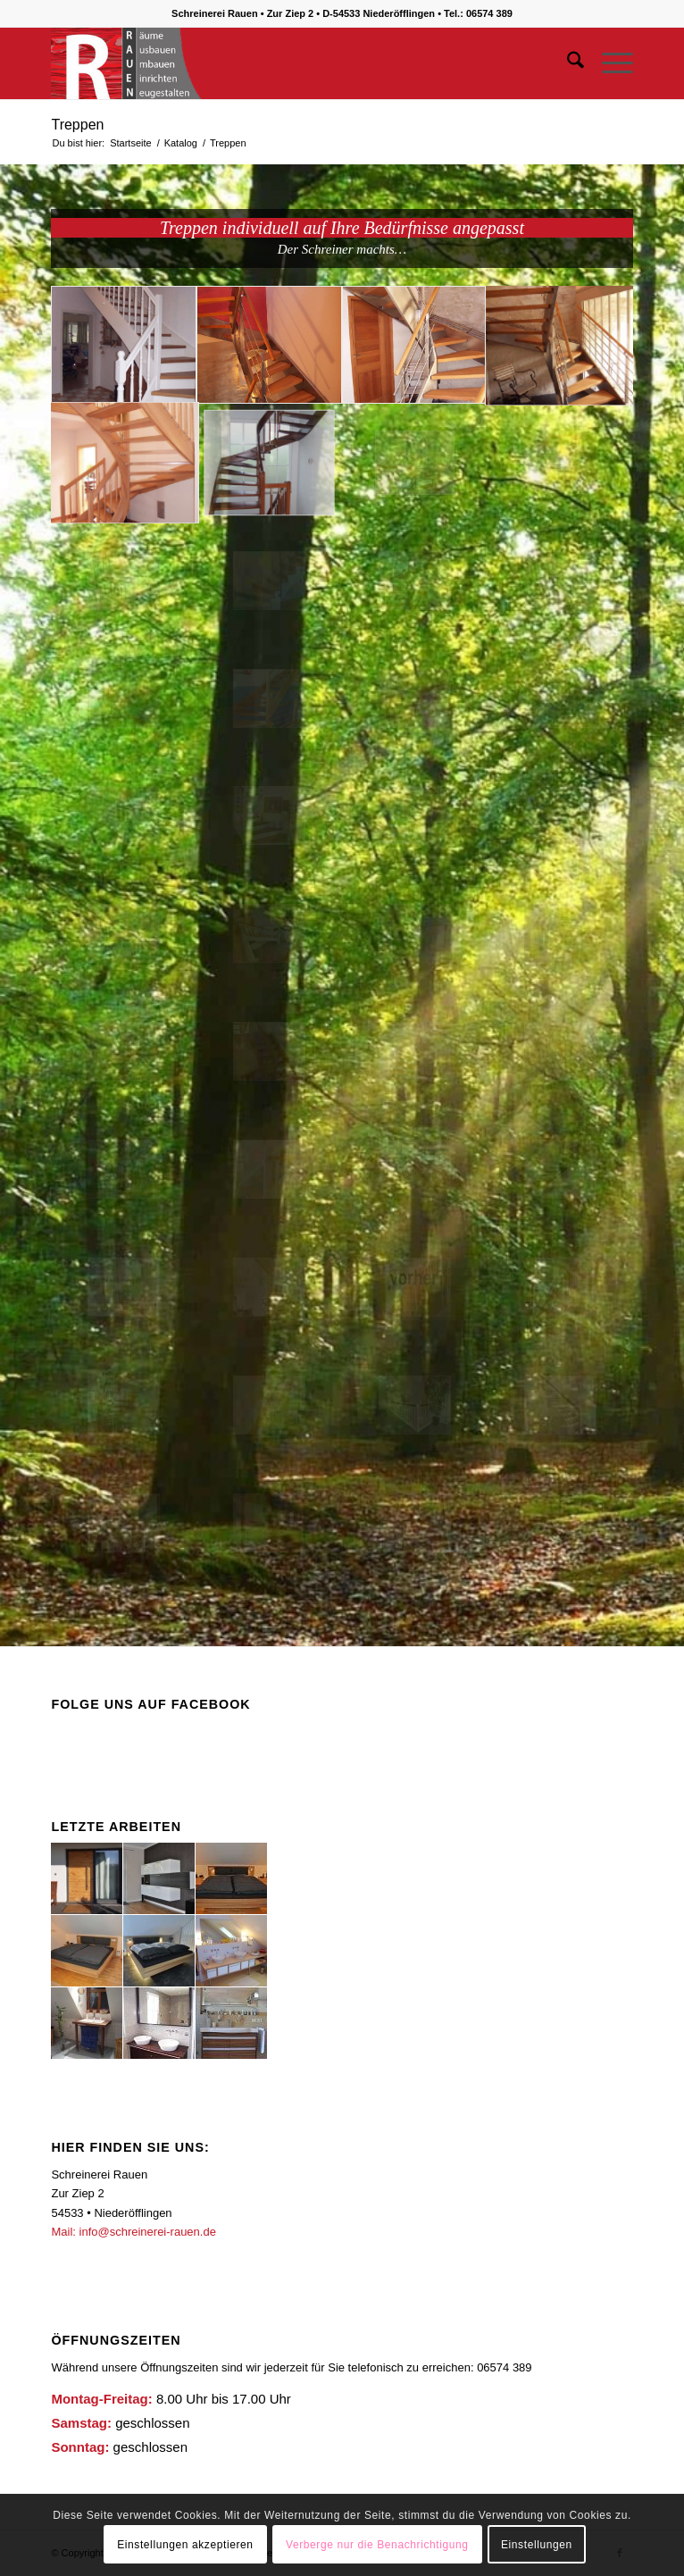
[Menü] (608, 63)
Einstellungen (536, 2544)
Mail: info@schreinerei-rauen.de (133, 2231)
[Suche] (566, 63)
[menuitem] (566, 63)
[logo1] (283, 63)
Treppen (77, 124)
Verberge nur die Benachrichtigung (377, 2544)
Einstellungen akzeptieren (185, 2544)
